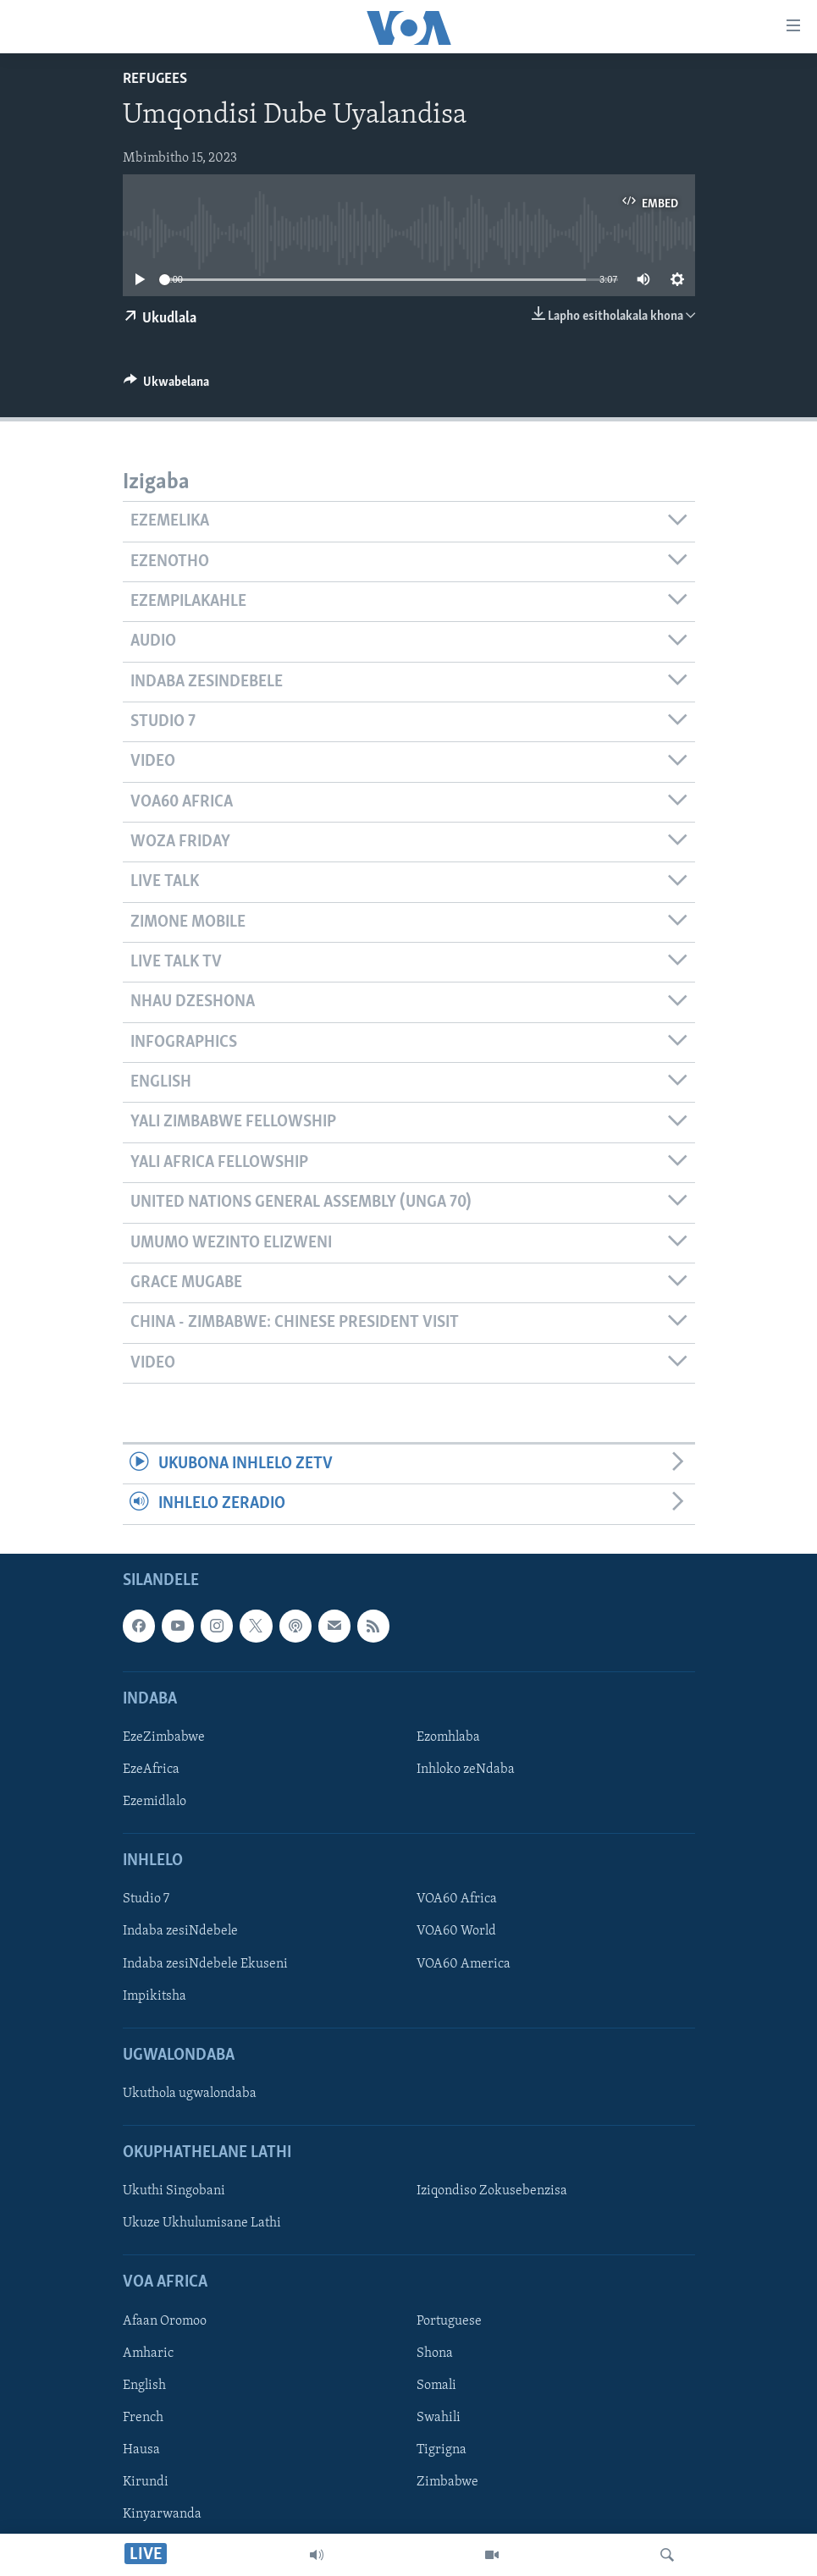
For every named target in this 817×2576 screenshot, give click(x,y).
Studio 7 (146, 1899)
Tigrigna (441, 2450)
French (143, 2418)
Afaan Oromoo (165, 2320)
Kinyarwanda (162, 2514)
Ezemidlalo (154, 1801)
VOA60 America (464, 1963)
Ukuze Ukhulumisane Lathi (202, 2223)
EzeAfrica (151, 1769)
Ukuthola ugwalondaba (190, 2093)
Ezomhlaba (448, 1737)
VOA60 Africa (457, 1899)
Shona (435, 2352)
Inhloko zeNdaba (466, 1769)
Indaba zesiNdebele (180, 1931)
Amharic (148, 2352)
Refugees (155, 79)
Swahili (439, 2418)
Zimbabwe (447, 2482)
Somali (436, 2385)
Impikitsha (154, 1995)
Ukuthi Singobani (174, 2191)
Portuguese (449, 2320)
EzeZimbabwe (164, 1737)
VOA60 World (456, 1931)
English (144, 2385)
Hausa (141, 2450)
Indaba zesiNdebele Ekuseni (205, 1963)
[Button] (167, 386)
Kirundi (145, 2482)
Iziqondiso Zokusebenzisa (492, 2191)
